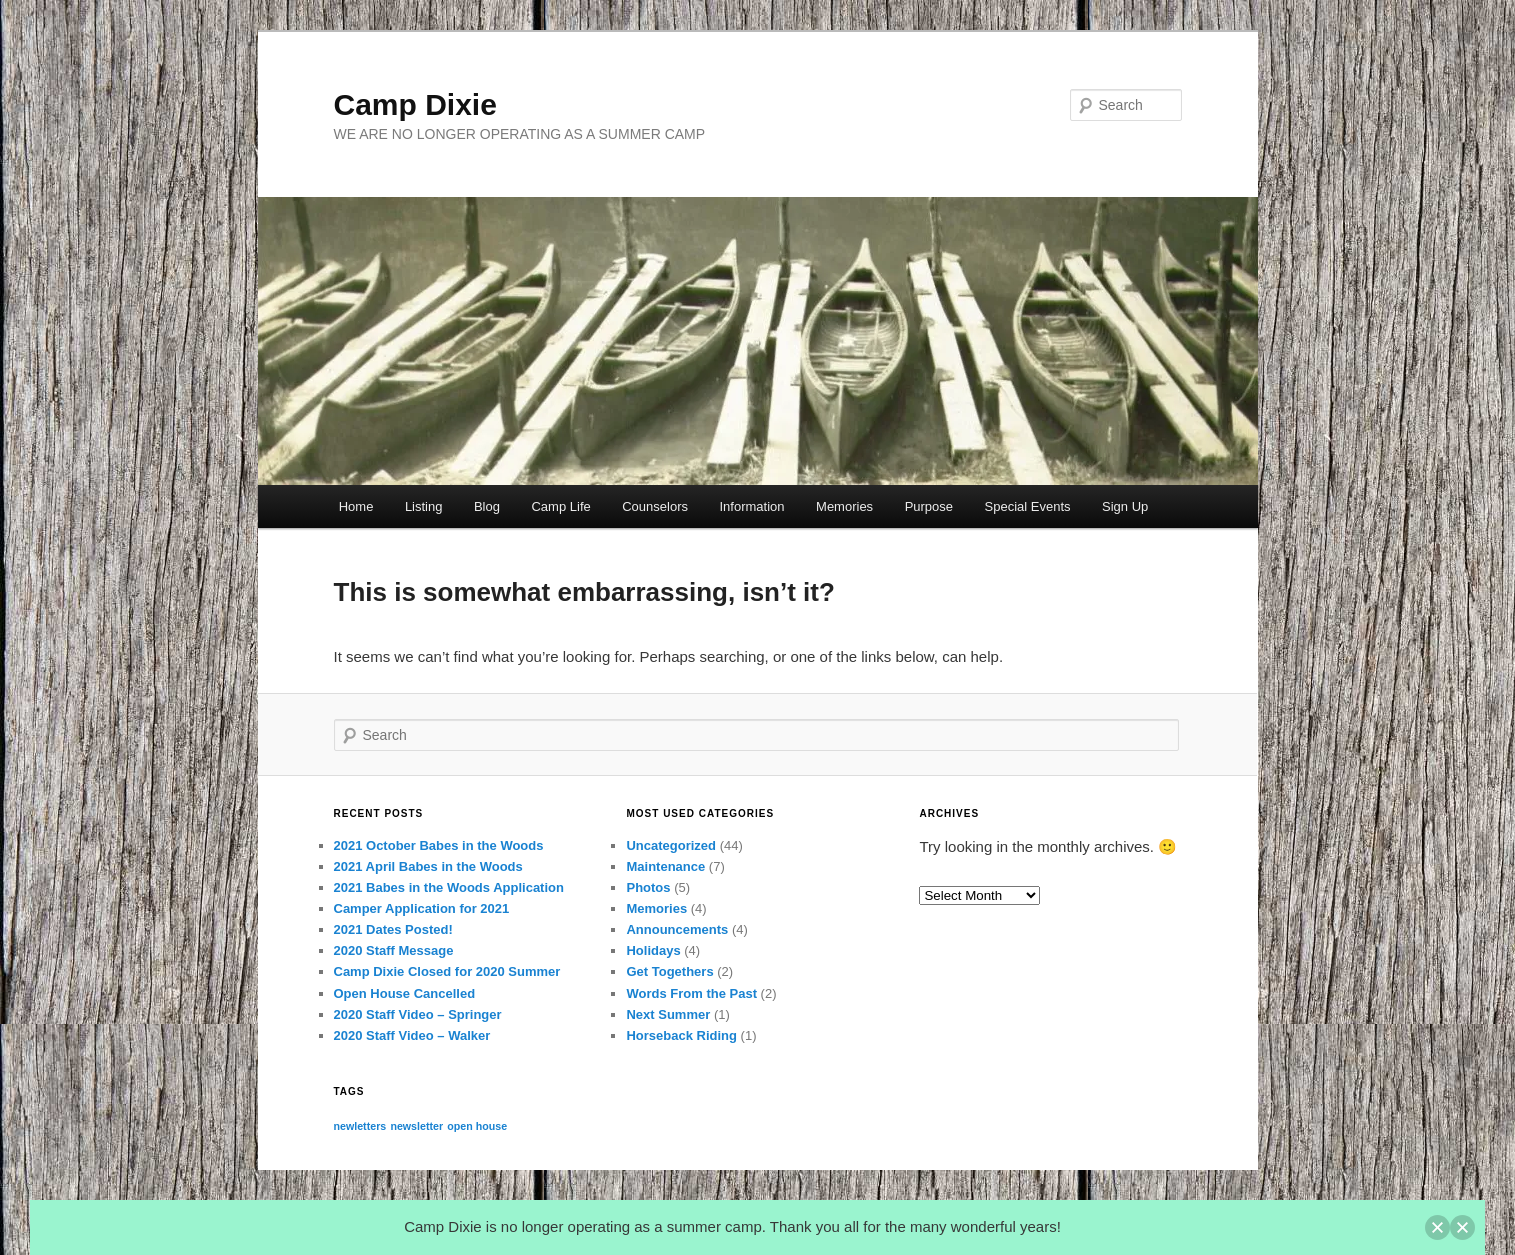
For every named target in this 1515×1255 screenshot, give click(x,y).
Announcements (677, 929)
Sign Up (1125, 506)
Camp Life (560, 506)
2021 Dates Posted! (393, 929)
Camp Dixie (415, 104)
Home (356, 506)
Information (752, 506)
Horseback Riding (681, 1035)
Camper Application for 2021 (422, 908)
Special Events (1028, 506)
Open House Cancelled (405, 993)
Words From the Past (691, 993)
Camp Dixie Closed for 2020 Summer (447, 971)
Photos (648, 887)
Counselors (655, 506)
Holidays (653, 950)
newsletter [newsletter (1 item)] (416, 1126)
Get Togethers (669, 971)
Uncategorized (671, 845)
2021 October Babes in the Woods (439, 845)
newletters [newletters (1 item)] (360, 1126)
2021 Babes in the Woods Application (449, 887)
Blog (487, 506)
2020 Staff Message (394, 950)
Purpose (929, 506)
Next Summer (668, 1014)
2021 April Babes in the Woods (428, 866)
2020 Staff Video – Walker (412, 1035)
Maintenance (665, 866)
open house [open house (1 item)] (477, 1126)
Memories (844, 506)
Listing (424, 506)
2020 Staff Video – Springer (418, 1014)
